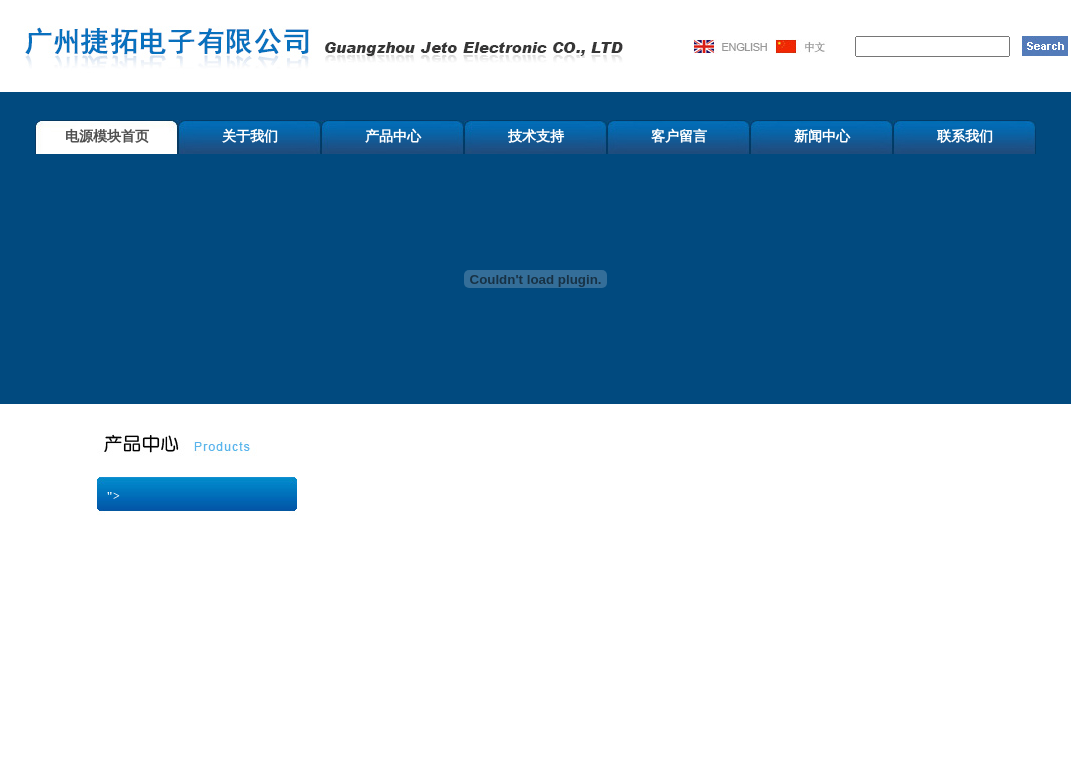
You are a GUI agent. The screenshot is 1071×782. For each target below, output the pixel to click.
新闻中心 (822, 136)
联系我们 (965, 136)
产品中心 (393, 136)
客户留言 (679, 136)
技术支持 (536, 136)
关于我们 (250, 136)
